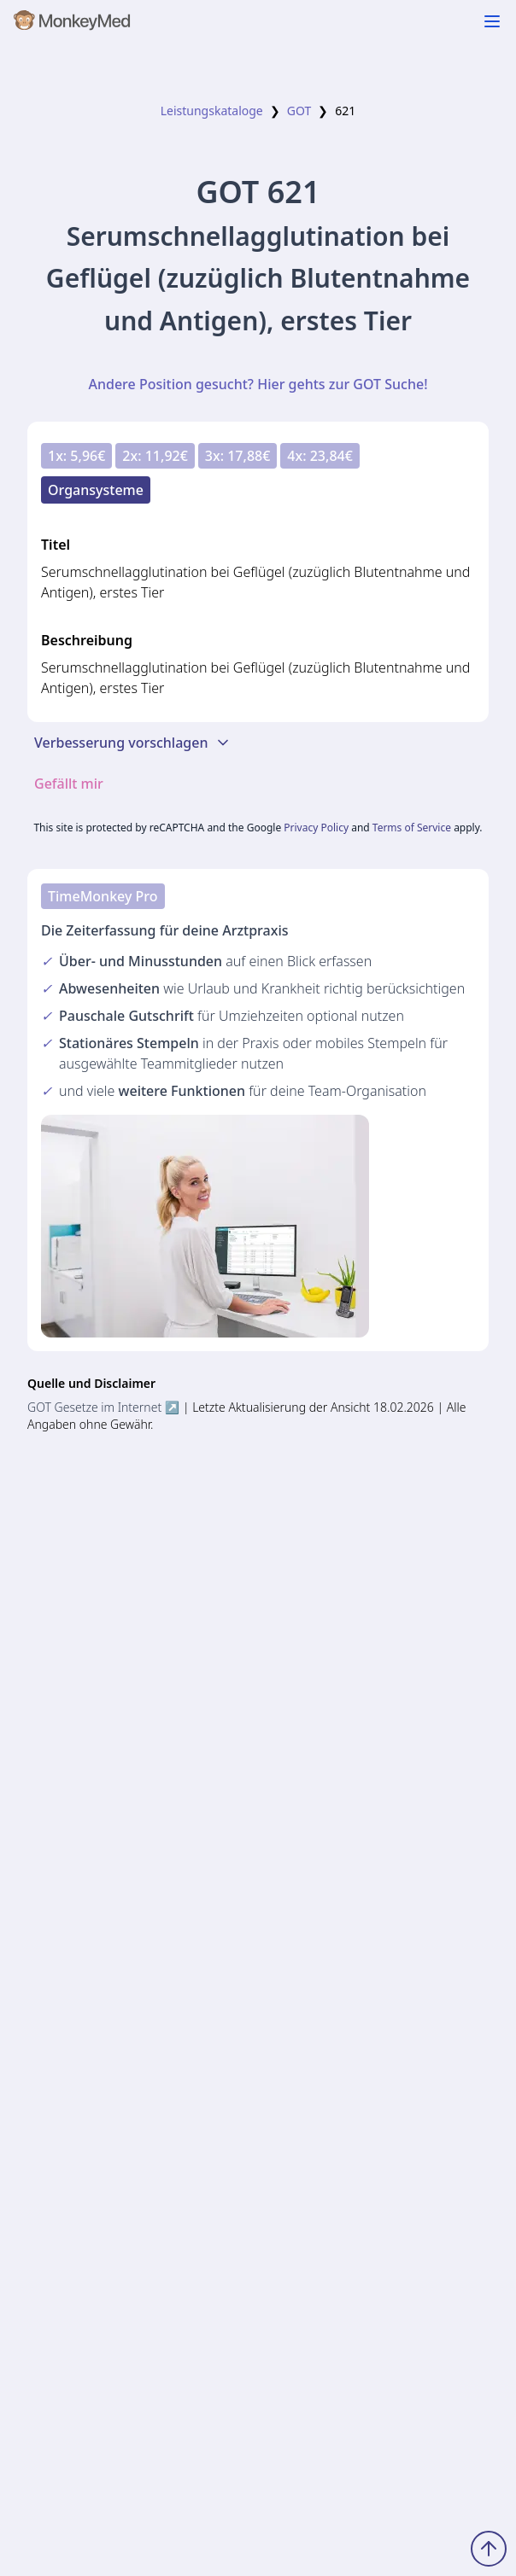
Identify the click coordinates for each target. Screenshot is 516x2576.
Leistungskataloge (212, 110)
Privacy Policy (316, 827)
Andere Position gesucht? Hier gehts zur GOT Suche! (257, 384)
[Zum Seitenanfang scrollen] (488, 2548)
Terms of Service (411, 827)
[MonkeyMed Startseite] (73, 24)
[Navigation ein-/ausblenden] (492, 21)
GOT (299, 110)
